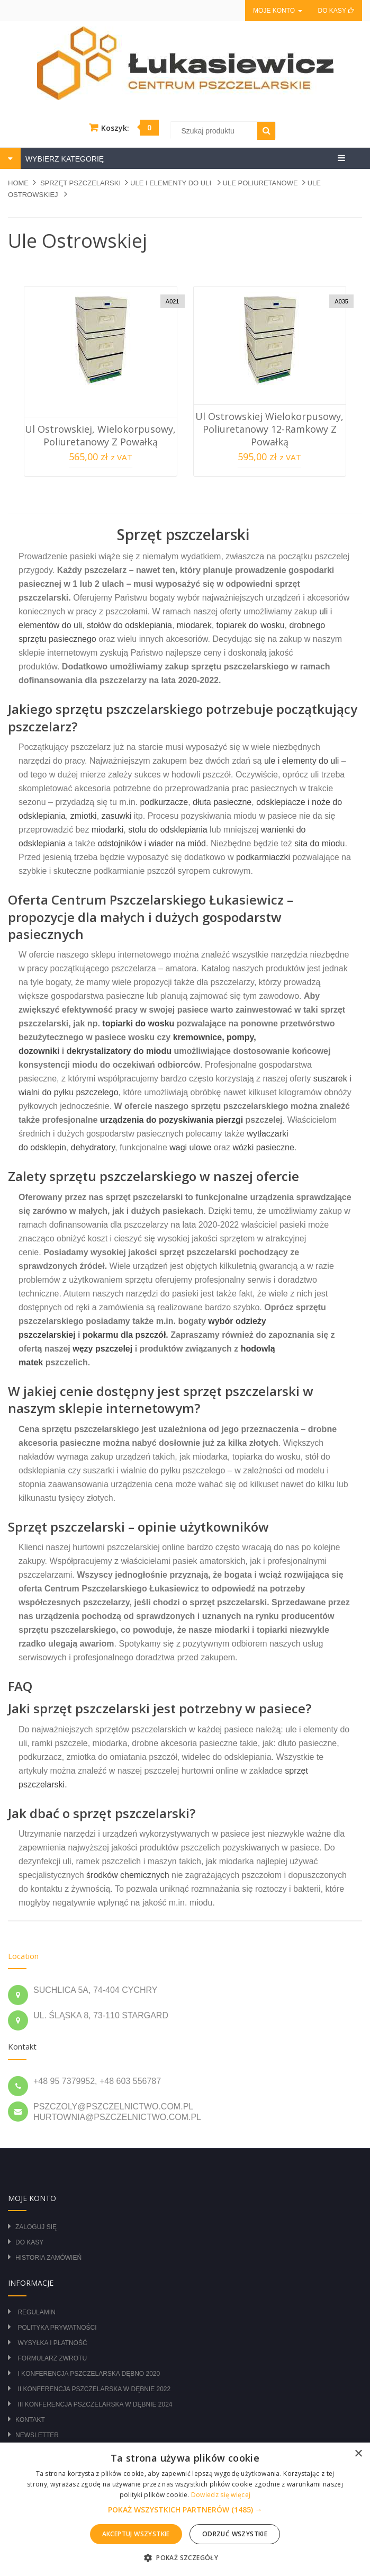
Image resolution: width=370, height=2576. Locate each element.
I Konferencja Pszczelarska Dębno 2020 (88, 2373)
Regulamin (36, 2312)
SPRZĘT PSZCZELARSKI (80, 183)
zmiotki (83, 815)
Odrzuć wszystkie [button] (234, 2533)
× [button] (358, 2454)
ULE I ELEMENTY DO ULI (171, 183)
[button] (185, 2510)
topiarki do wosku (138, 1023)
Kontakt (30, 2419)
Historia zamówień (48, 2257)
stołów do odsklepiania (129, 625)
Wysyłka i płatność (52, 2343)
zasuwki (117, 815)
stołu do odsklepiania (167, 829)
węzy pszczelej (102, 1348)
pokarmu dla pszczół (124, 1334)
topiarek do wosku (250, 625)
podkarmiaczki (263, 857)
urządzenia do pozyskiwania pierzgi (171, 1119)
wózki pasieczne (263, 1147)
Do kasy (336, 10)
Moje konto (277, 10)
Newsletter (37, 2435)
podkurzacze (164, 802)
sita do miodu (319, 843)
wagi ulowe (190, 1147)
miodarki (107, 829)
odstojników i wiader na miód (151, 843)
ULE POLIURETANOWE (260, 183)
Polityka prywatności (56, 2327)
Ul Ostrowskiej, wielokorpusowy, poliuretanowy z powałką (100, 435)
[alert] (185, 2509)
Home (18, 183)
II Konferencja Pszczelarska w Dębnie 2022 (93, 2389)
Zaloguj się (36, 2227)
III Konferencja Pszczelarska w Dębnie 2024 (94, 2404)
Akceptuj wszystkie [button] (136, 2533)
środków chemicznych (127, 1875)
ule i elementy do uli (301, 760)
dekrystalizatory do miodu (119, 1051)
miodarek (194, 625)
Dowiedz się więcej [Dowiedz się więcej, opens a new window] (220, 2494)
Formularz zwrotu (52, 2358)
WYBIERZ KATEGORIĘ (63, 159)
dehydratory (93, 1147)
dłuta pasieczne (222, 802)
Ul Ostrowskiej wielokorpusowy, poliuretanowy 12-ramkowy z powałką (269, 429)
